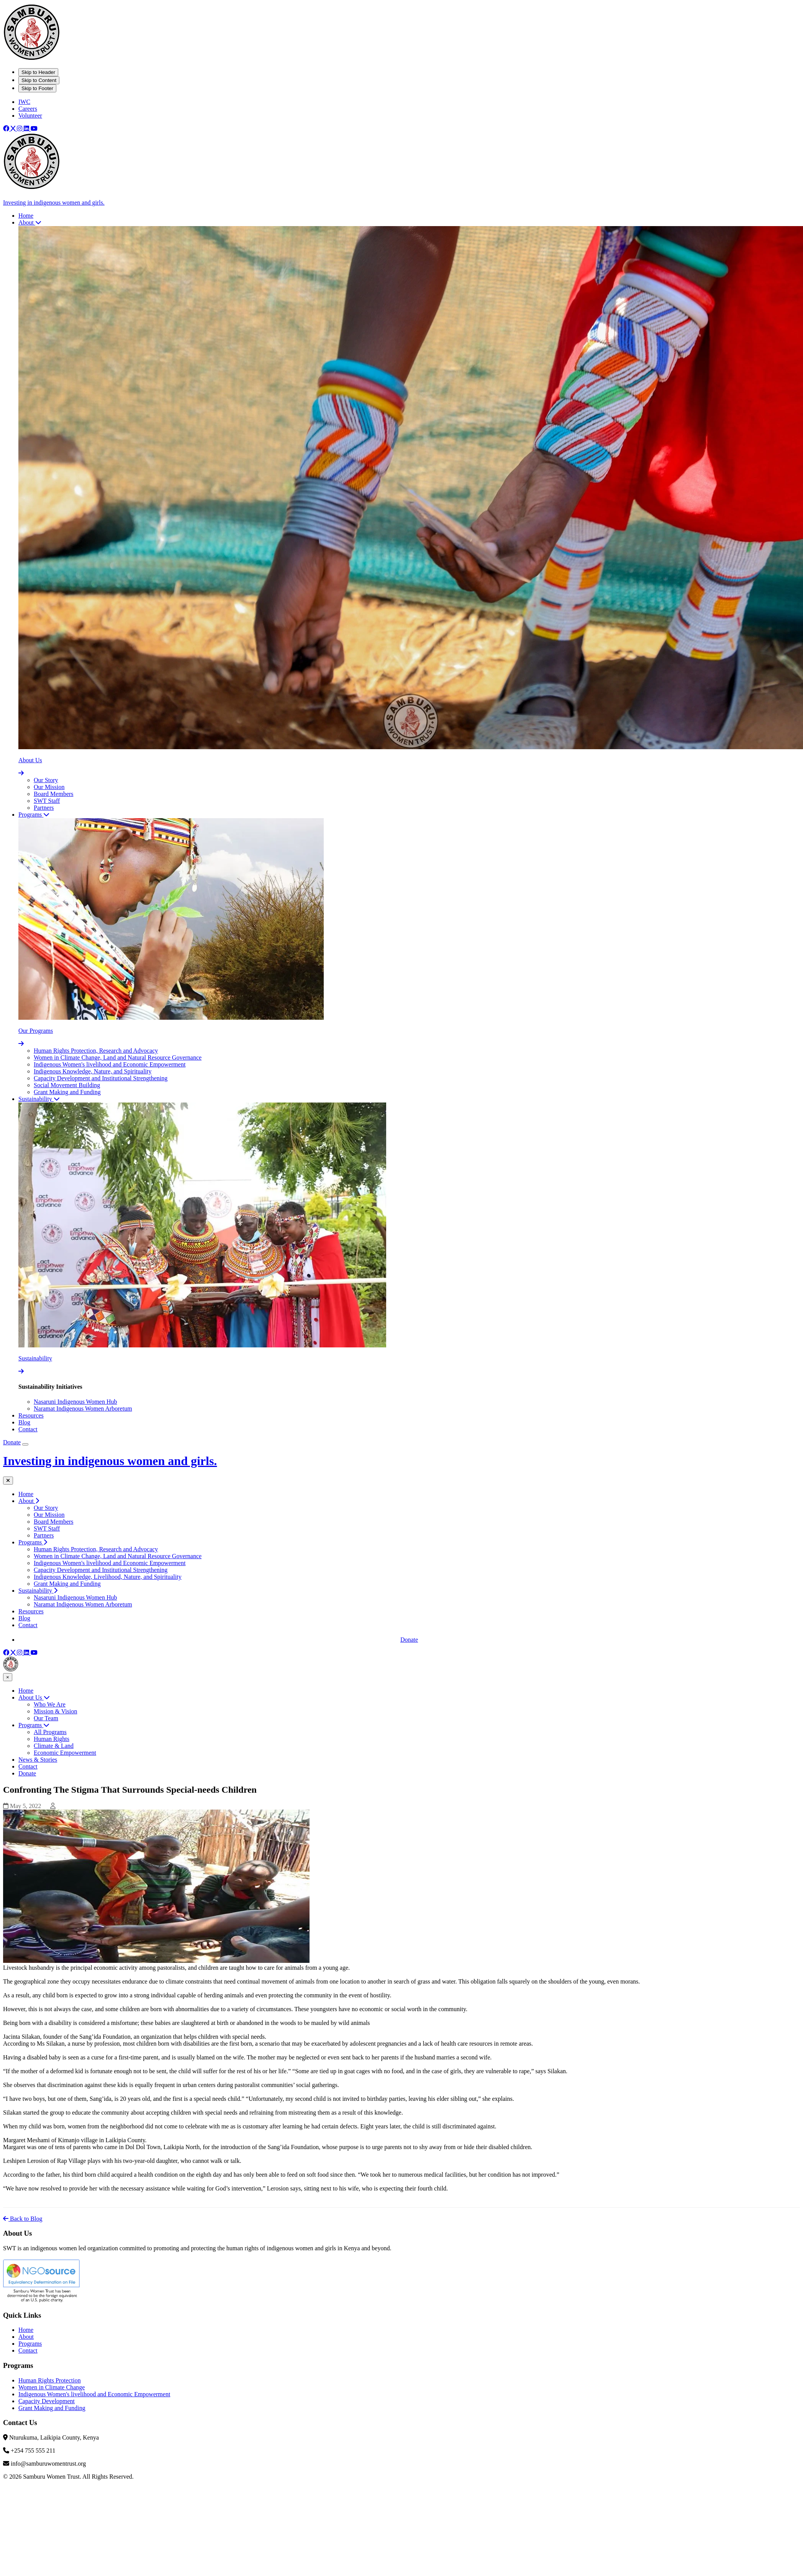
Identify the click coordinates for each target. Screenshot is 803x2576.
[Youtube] (34, 128)
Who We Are (50, 1704)
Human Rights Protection (49, 2380)
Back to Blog (22, 2218)
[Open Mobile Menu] (25, 1444)
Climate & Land (54, 1745)
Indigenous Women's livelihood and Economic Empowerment (109, 1064)
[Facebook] (7, 128)
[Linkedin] (27, 128)
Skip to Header (38, 72)
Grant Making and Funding (67, 1092)
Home (25, 1494)
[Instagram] (20, 128)
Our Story (46, 780)
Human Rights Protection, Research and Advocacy (96, 1050)
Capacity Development (46, 2401)
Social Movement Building (67, 1085)
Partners (44, 807)
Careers (27, 108)
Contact (28, 1625)
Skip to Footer (37, 88)
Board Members (54, 794)
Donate (12, 1442)
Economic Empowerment (65, 1752)
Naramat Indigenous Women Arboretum (83, 1408)
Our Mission (49, 787)
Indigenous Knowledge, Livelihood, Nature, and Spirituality (108, 1576)
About (26, 2336)
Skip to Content (38, 80)
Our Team (46, 1718)
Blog (24, 1618)
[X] (14, 128)
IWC (24, 101)
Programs (33, 1725)
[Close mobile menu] (8, 1481)
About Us (34, 1697)
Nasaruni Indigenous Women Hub (75, 1401)
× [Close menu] (7, 1677)
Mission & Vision (55, 1711)
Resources (31, 1611)
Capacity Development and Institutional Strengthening (100, 1078)
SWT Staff (47, 800)
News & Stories (37, 1759)
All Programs (50, 1732)
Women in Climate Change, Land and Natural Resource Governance (118, 1057)
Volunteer (30, 115)
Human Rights (51, 1739)
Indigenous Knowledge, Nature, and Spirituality (93, 1071)
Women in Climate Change (51, 2387)
